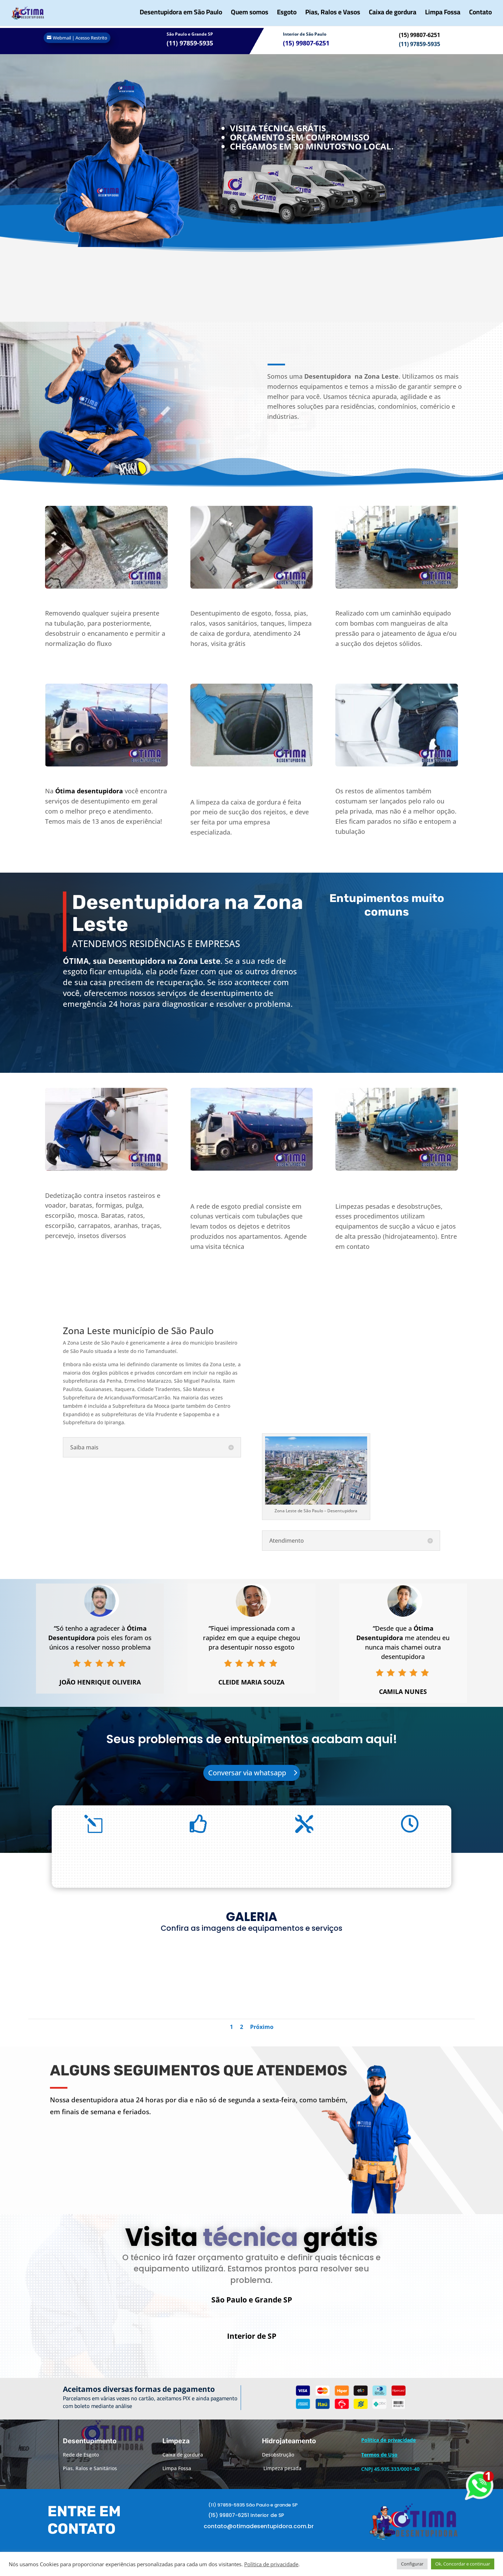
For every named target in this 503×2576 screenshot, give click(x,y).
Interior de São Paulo (304, 34)
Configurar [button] (412, 2564)
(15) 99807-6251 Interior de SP (246, 2524)
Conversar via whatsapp (247, 1772)
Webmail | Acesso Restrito (80, 38)
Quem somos (249, 16)
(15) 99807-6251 (419, 35)
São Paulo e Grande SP (190, 34)
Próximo (262, 2027)
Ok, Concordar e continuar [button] (462, 2564)
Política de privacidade (271, 2564)
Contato (480, 16)
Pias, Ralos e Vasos (332, 16)
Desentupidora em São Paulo (181, 16)
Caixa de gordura (392, 16)
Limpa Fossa (442, 16)
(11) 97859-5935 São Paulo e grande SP (253, 2514)
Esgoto (287, 16)
